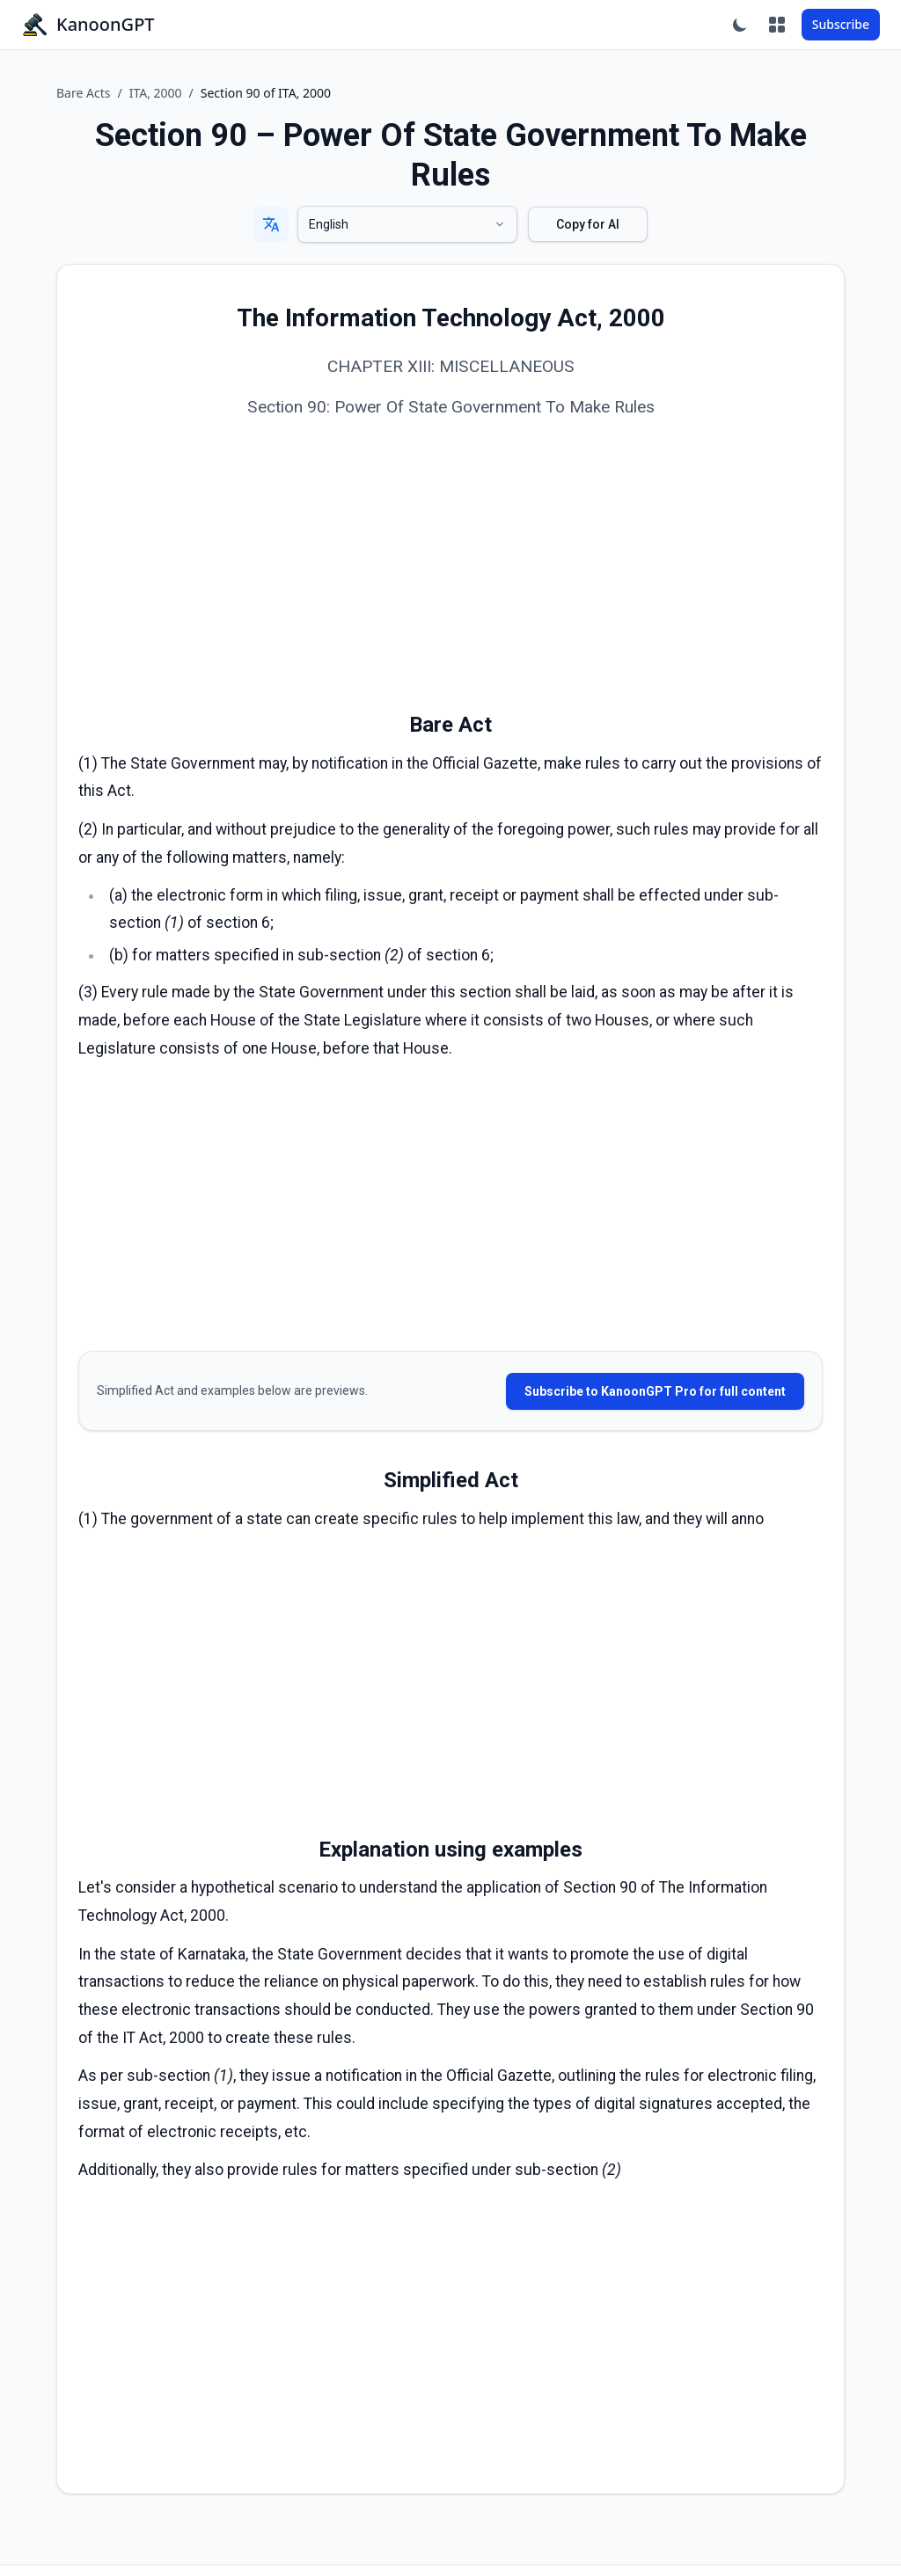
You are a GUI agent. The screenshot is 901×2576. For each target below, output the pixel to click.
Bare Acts (83, 92)
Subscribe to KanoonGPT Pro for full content (655, 1391)
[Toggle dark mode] (740, 24)
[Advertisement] (450, 567)
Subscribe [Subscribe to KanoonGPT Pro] (840, 24)
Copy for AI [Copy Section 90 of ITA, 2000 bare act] (587, 224)
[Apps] (777, 24)
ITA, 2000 (155, 92)
